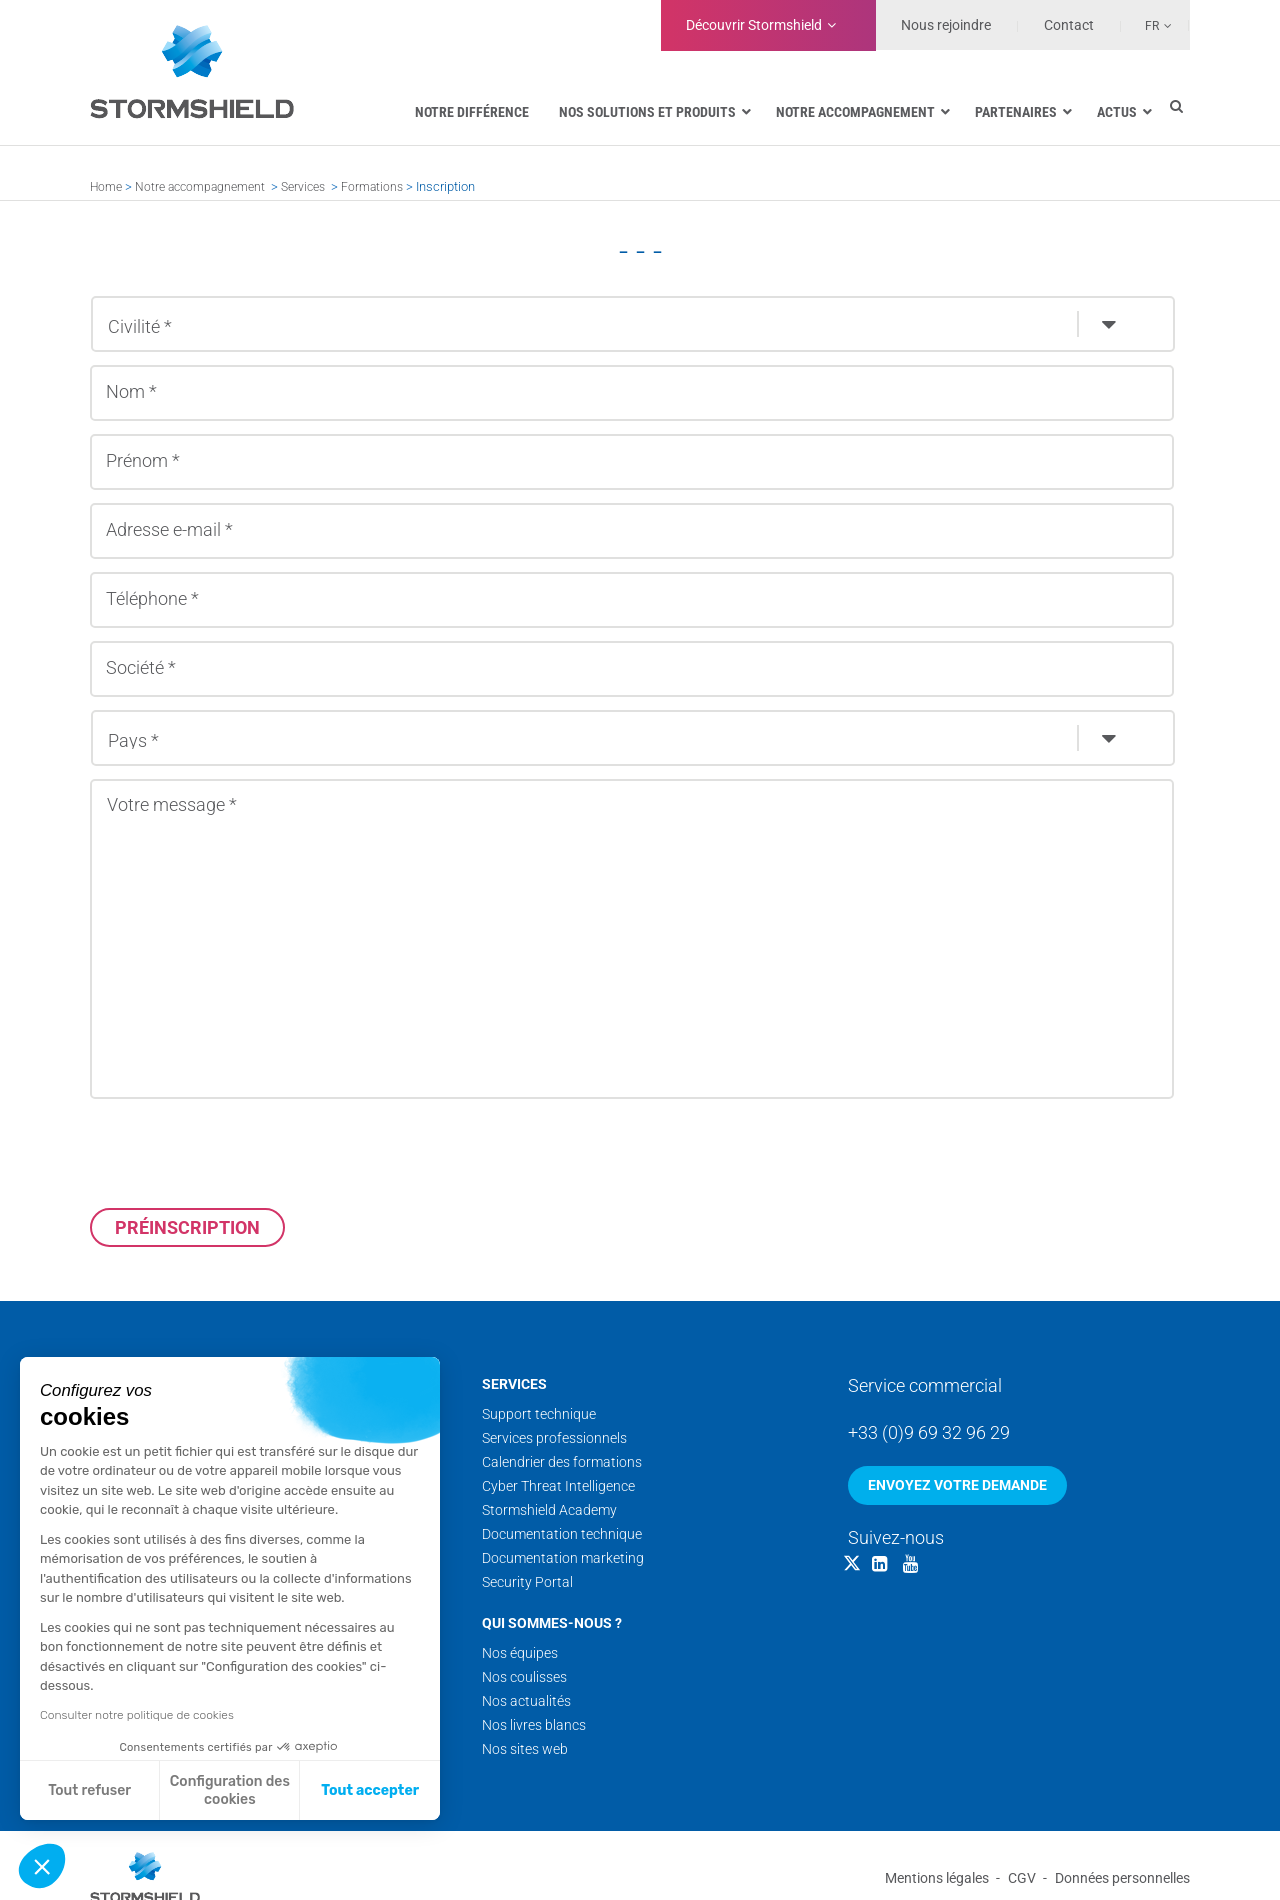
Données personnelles (1122, 1878)
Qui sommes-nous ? (552, 1623)
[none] (1147, 25)
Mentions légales (937, 1878)
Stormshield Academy (549, 1510)
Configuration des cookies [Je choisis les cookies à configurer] (230, 1790)
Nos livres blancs (534, 1725)
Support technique (539, 1414)
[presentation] (242, 1153)
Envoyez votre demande (957, 1485)
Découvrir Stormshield (754, 25)
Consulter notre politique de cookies (137, 1715)
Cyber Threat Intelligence (558, 1486)
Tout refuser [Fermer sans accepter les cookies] (89, 1790)
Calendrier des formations (562, 1462)
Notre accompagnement (200, 187)
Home (106, 187)
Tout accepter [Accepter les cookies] (370, 1790)
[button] (42, 1866)
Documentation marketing (563, 1558)
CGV (1022, 1878)
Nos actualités (526, 1701)
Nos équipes (520, 1653)
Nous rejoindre (946, 25)
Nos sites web (525, 1749)
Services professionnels (554, 1438)
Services (303, 187)
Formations (372, 187)
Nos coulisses (524, 1677)
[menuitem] (1147, 25)
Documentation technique (562, 1534)
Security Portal (527, 1582)
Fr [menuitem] (1152, 26)
